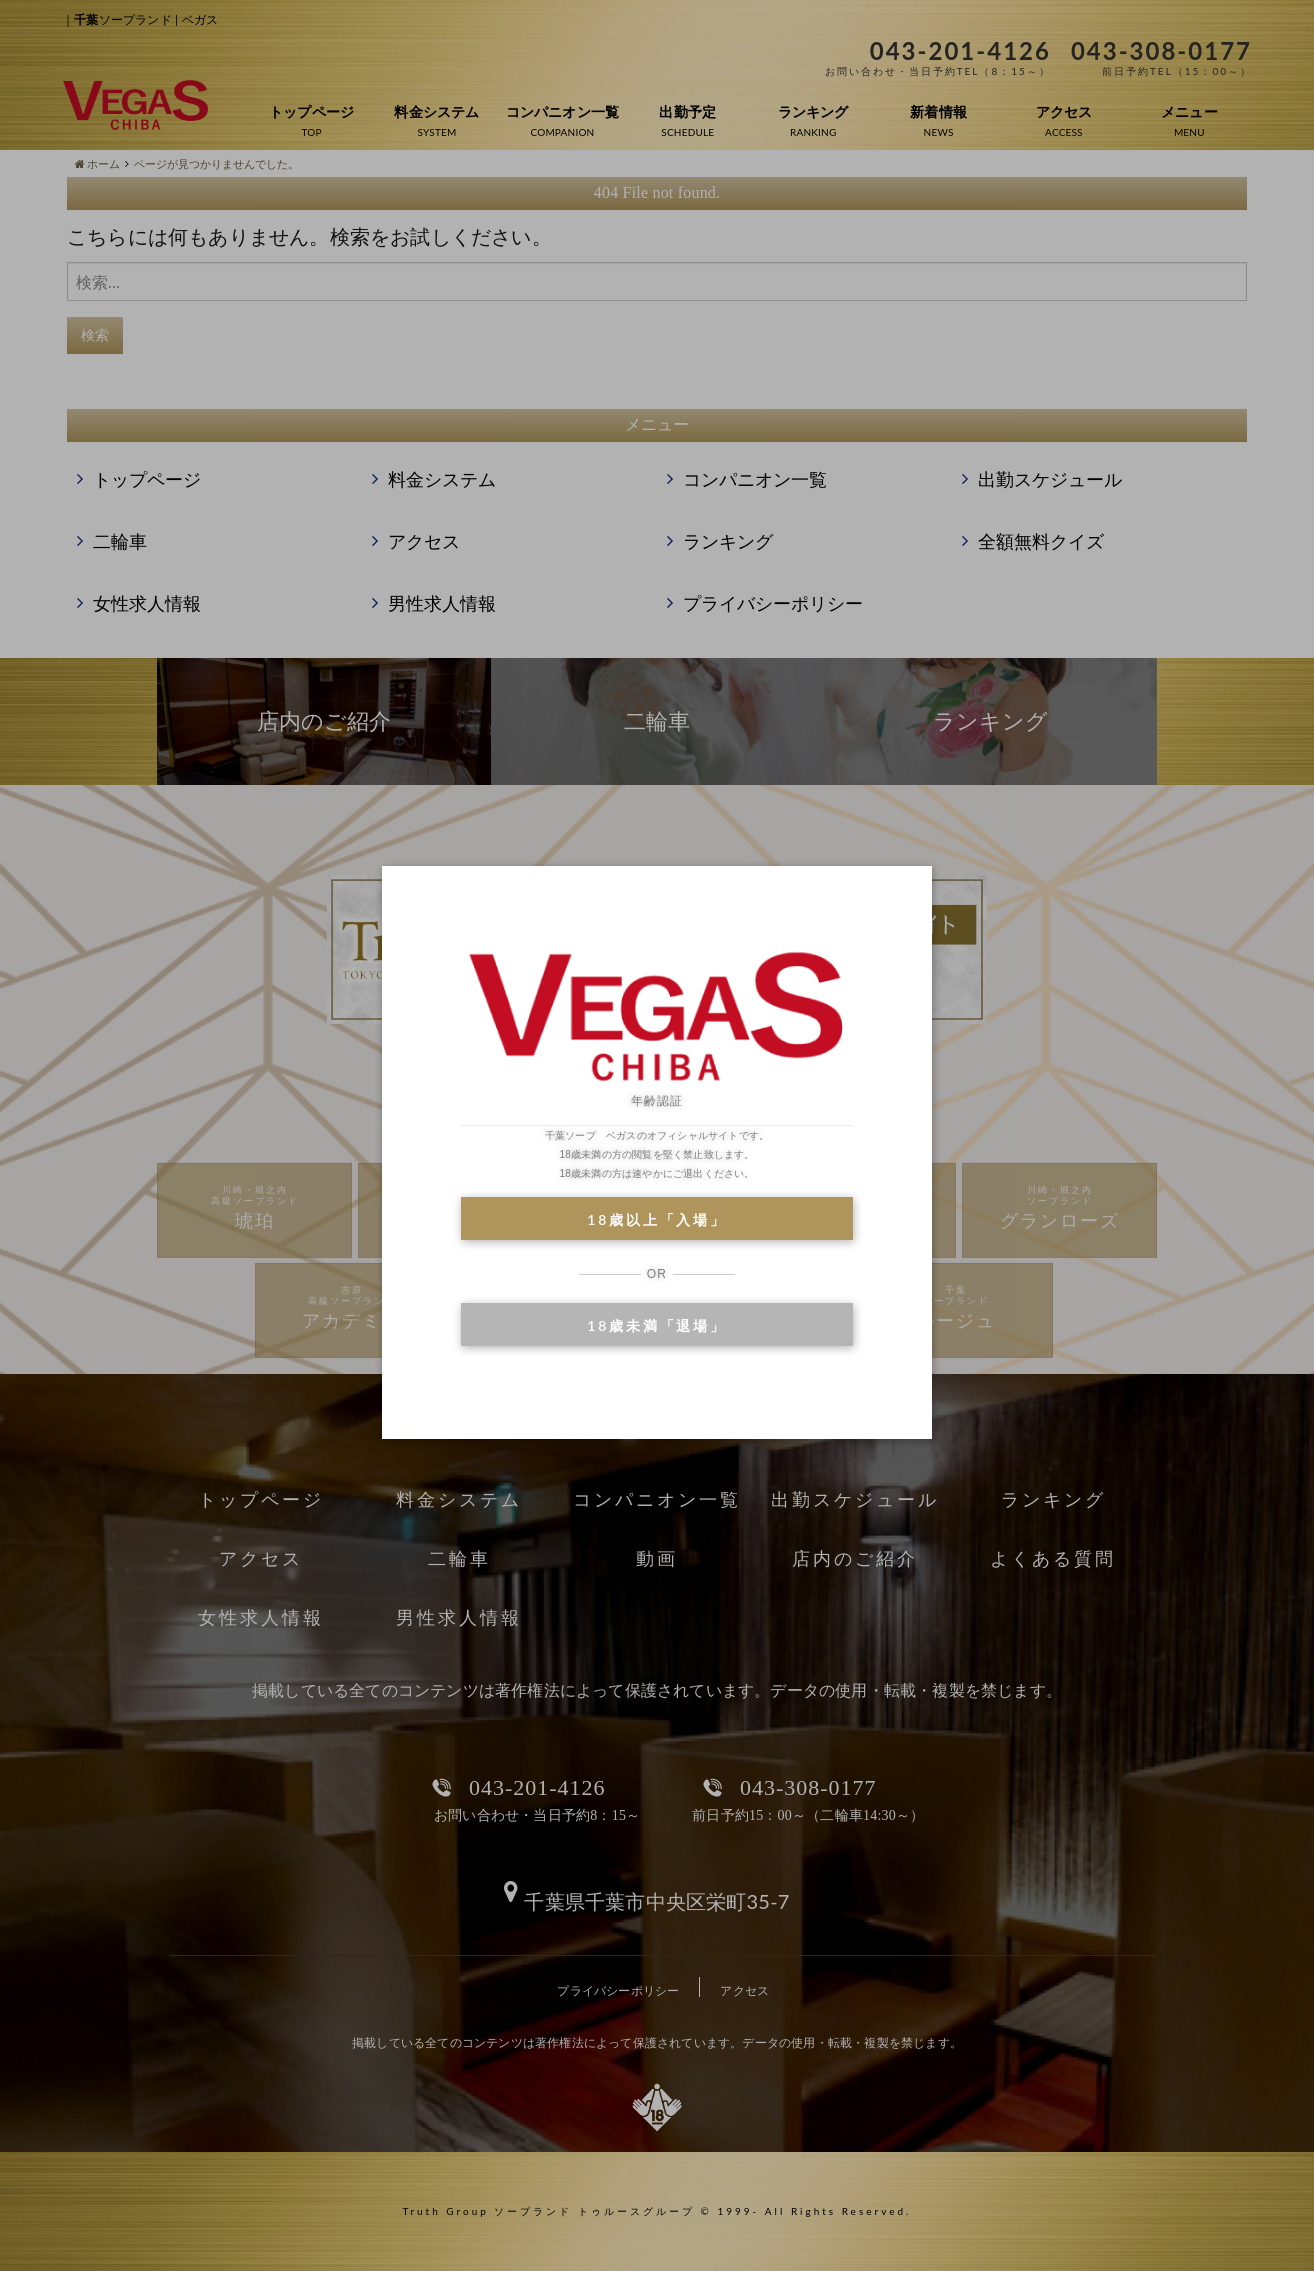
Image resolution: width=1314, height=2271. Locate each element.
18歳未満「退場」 (656, 1325)
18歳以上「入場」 (656, 1219)
